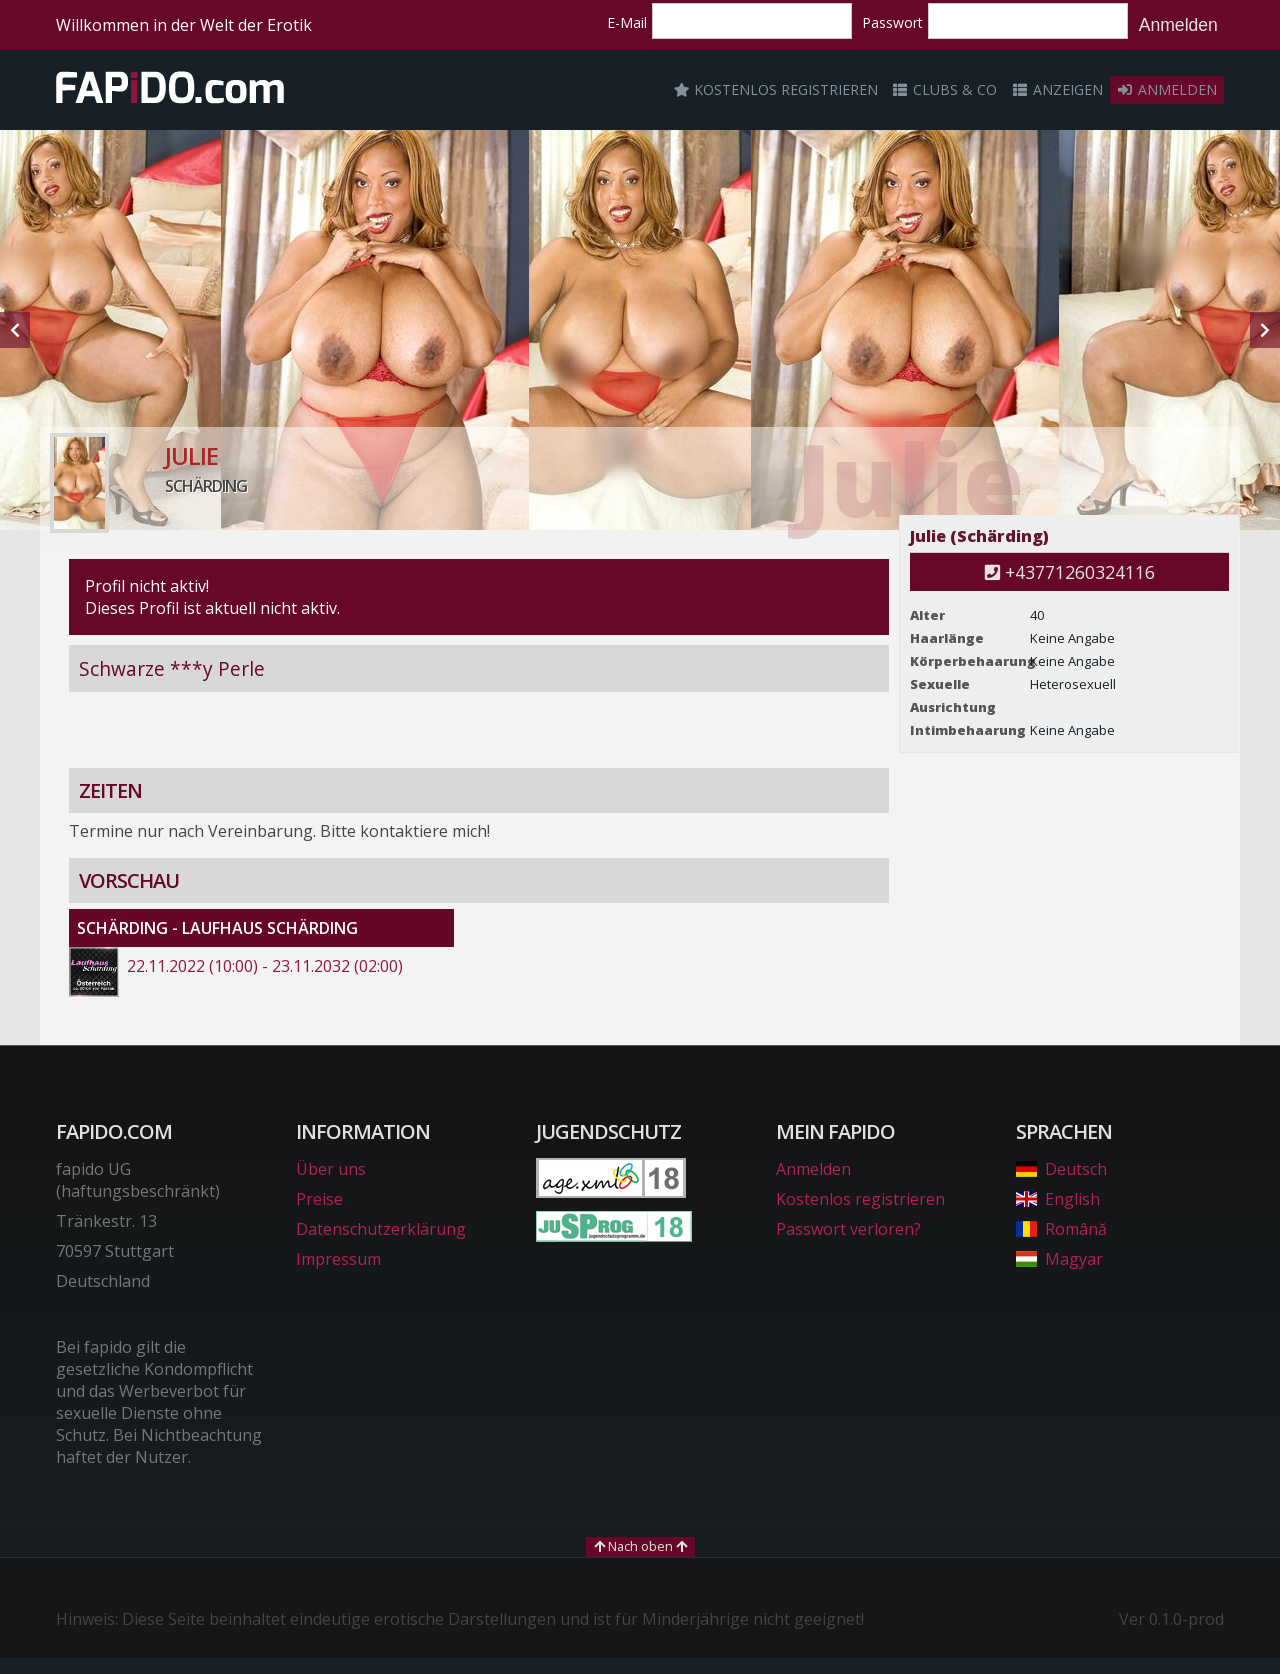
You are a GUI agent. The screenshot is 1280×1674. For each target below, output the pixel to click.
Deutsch (1061, 1169)
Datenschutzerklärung (381, 1229)
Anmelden (1178, 25)
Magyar (1059, 1259)
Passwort (892, 22)
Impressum (338, 1259)
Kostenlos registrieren (776, 89)
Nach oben (640, 1546)
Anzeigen (1057, 89)
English (1058, 1199)
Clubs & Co (945, 89)
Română (1061, 1229)
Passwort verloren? (848, 1229)
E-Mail (627, 22)
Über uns (331, 1169)
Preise (319, 1199)
